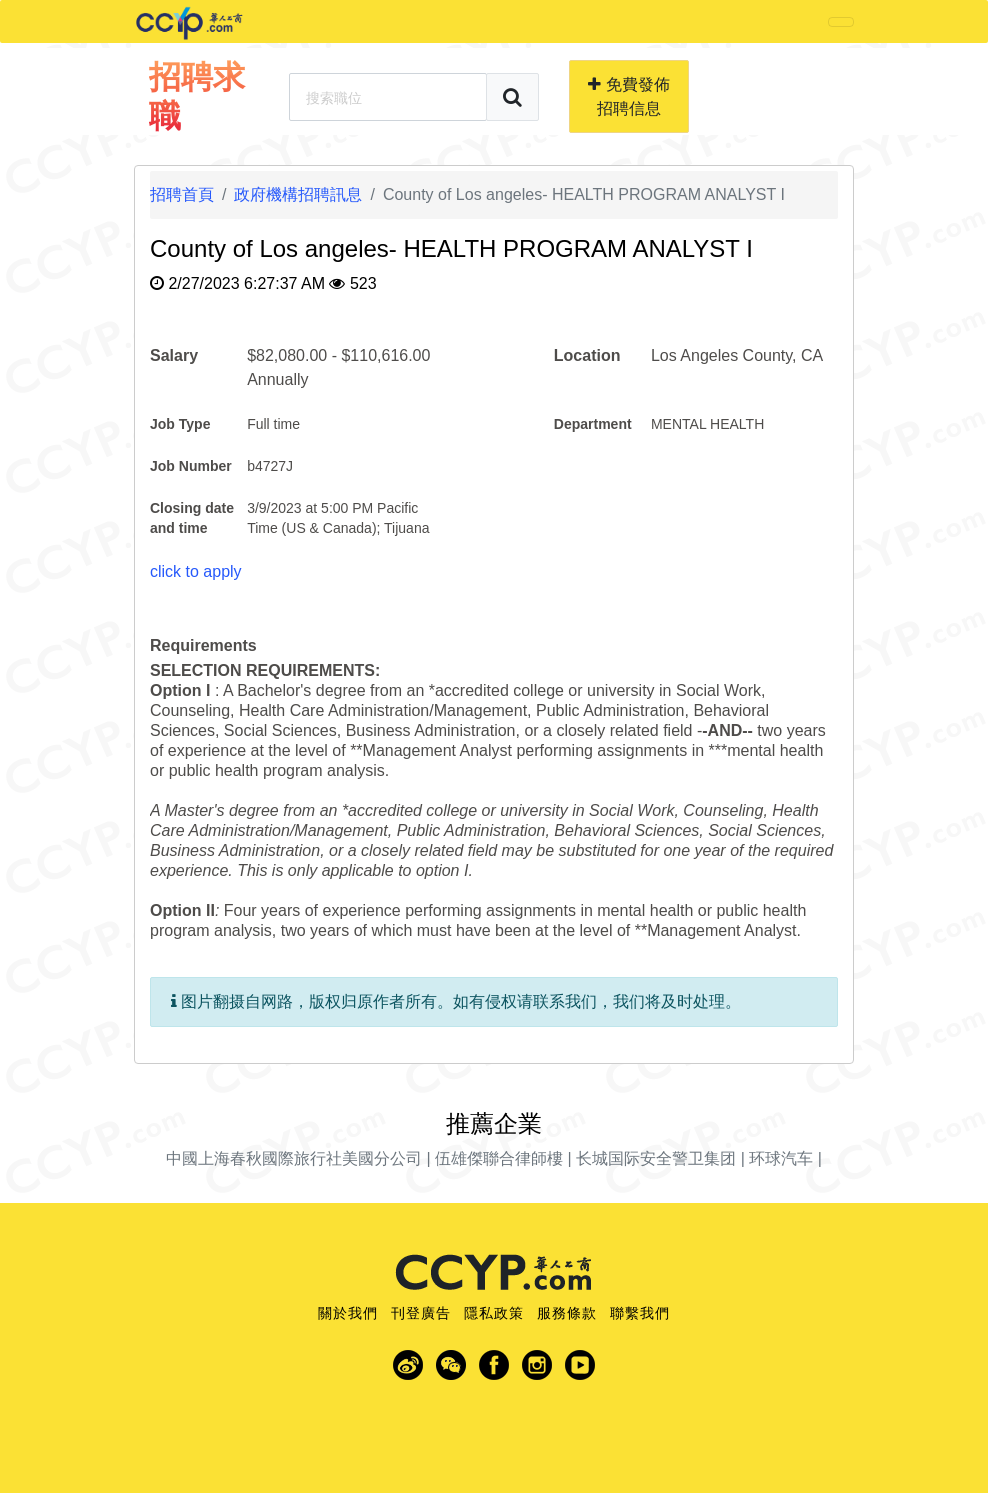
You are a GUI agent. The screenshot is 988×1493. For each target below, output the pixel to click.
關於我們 (348, 1313)
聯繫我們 (640, 1313)
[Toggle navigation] (841, 22)
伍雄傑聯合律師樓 (499, 1158)
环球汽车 (781, 1158)
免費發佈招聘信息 (628, 96)
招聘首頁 (182, 194)
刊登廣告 (421, 1313)
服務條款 (567, 1313)
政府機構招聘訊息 (298, 194)
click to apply (196, 571)
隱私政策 (494, 1313)
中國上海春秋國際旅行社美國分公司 (294, 1158)
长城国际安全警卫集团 (656, 1158)
